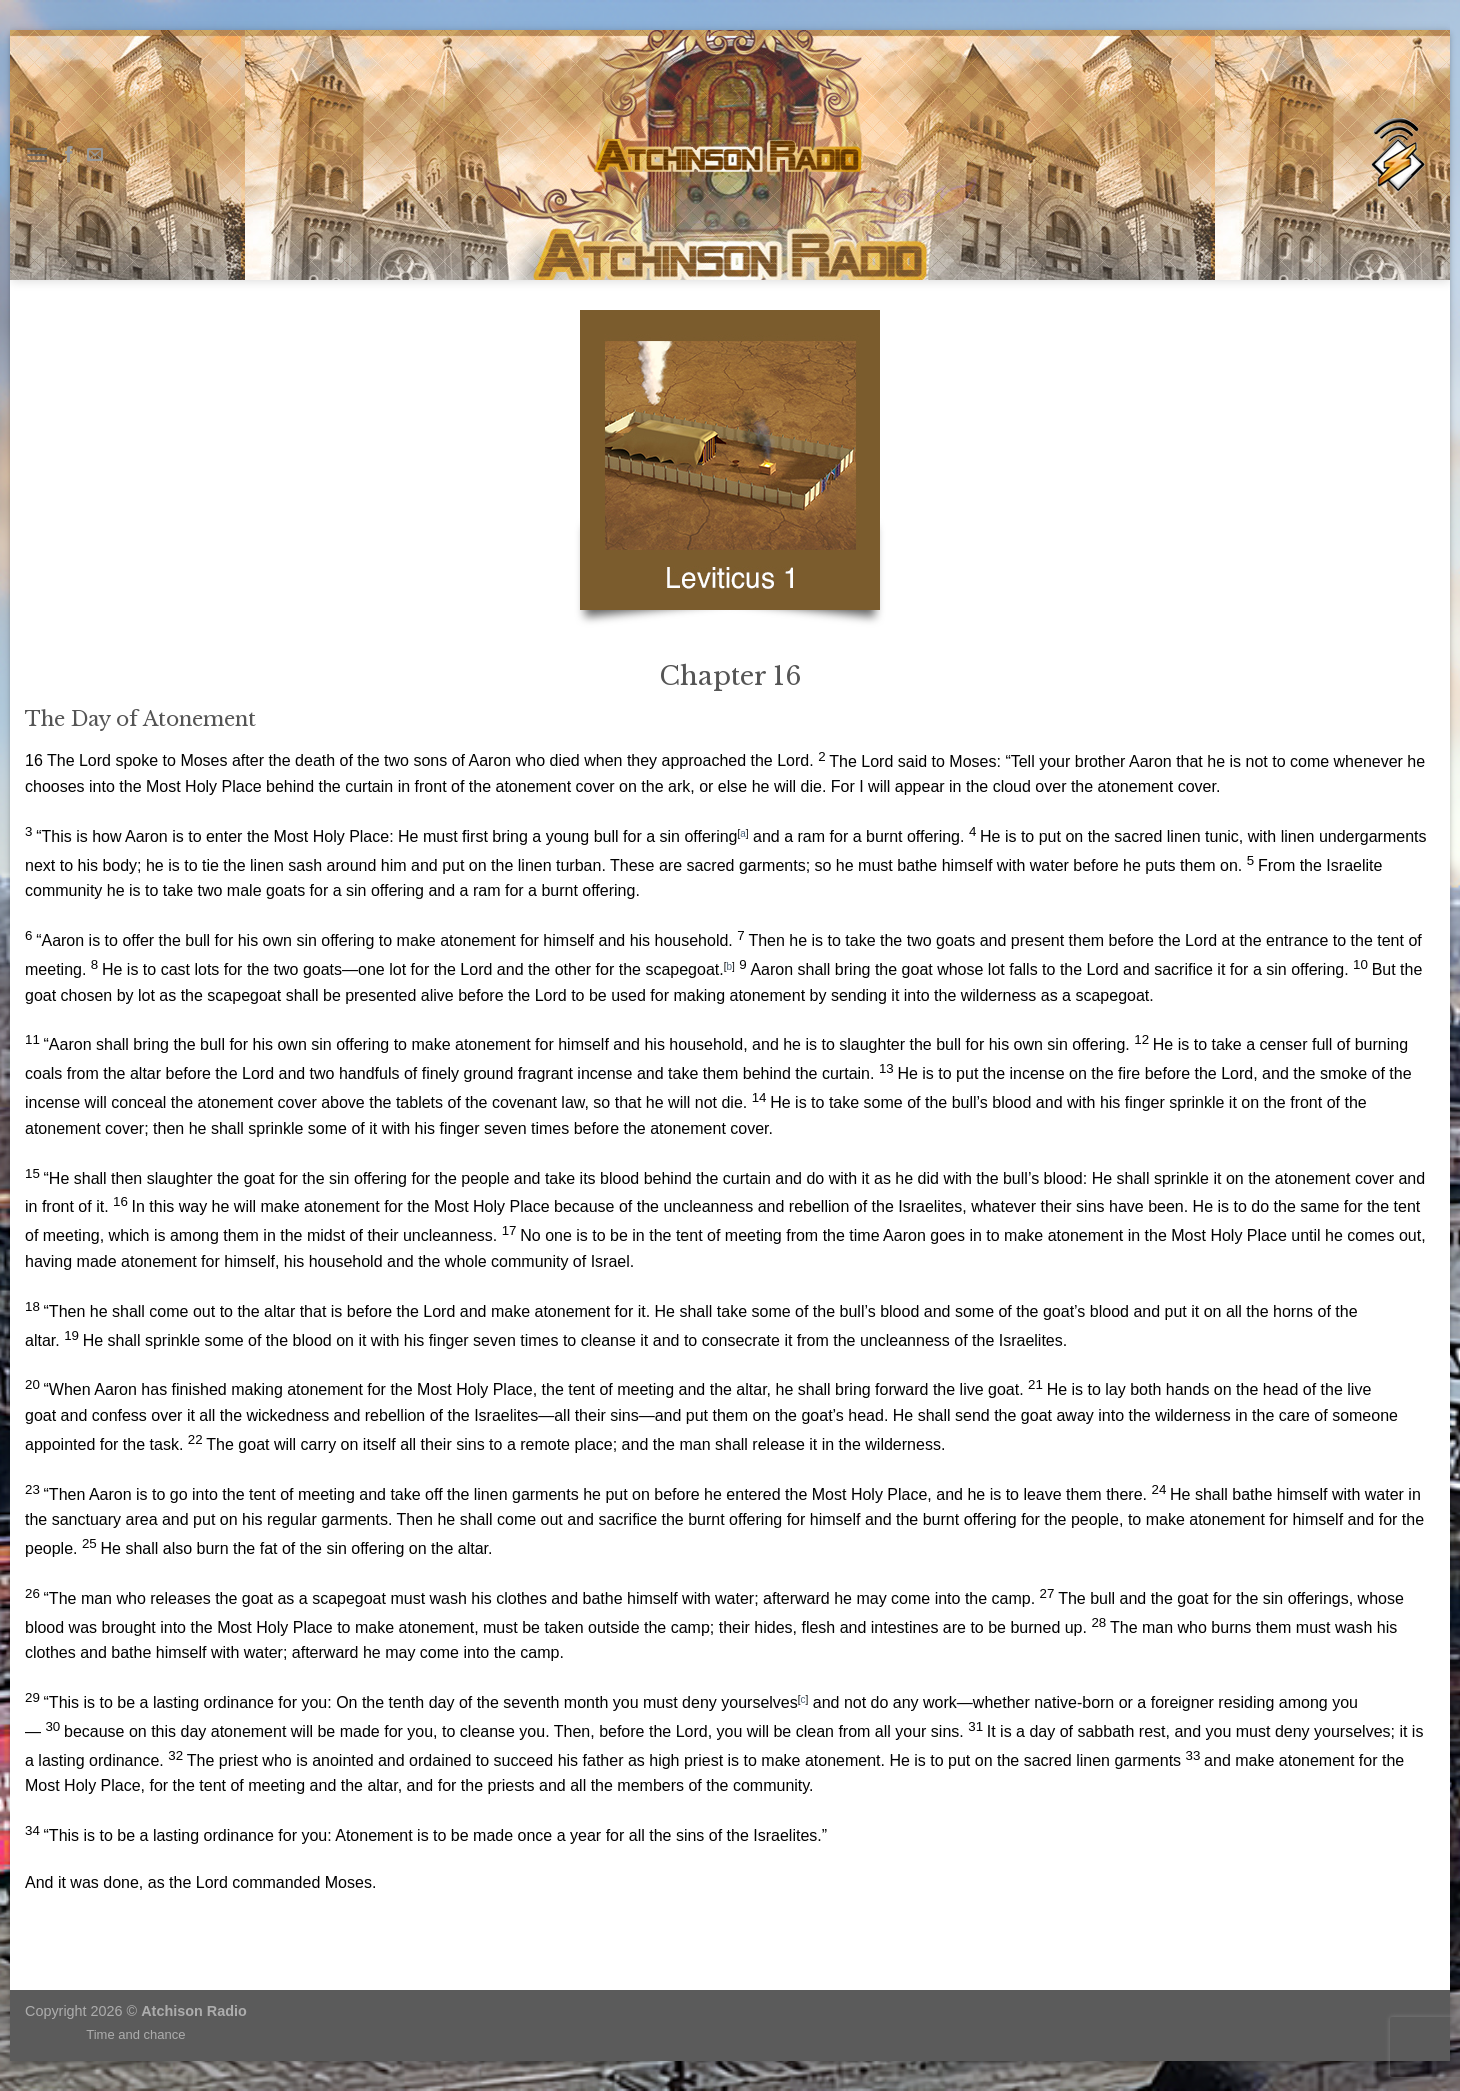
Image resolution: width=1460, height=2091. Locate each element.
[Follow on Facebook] (69, 155)
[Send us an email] (95, 155)
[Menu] (37, 154)
